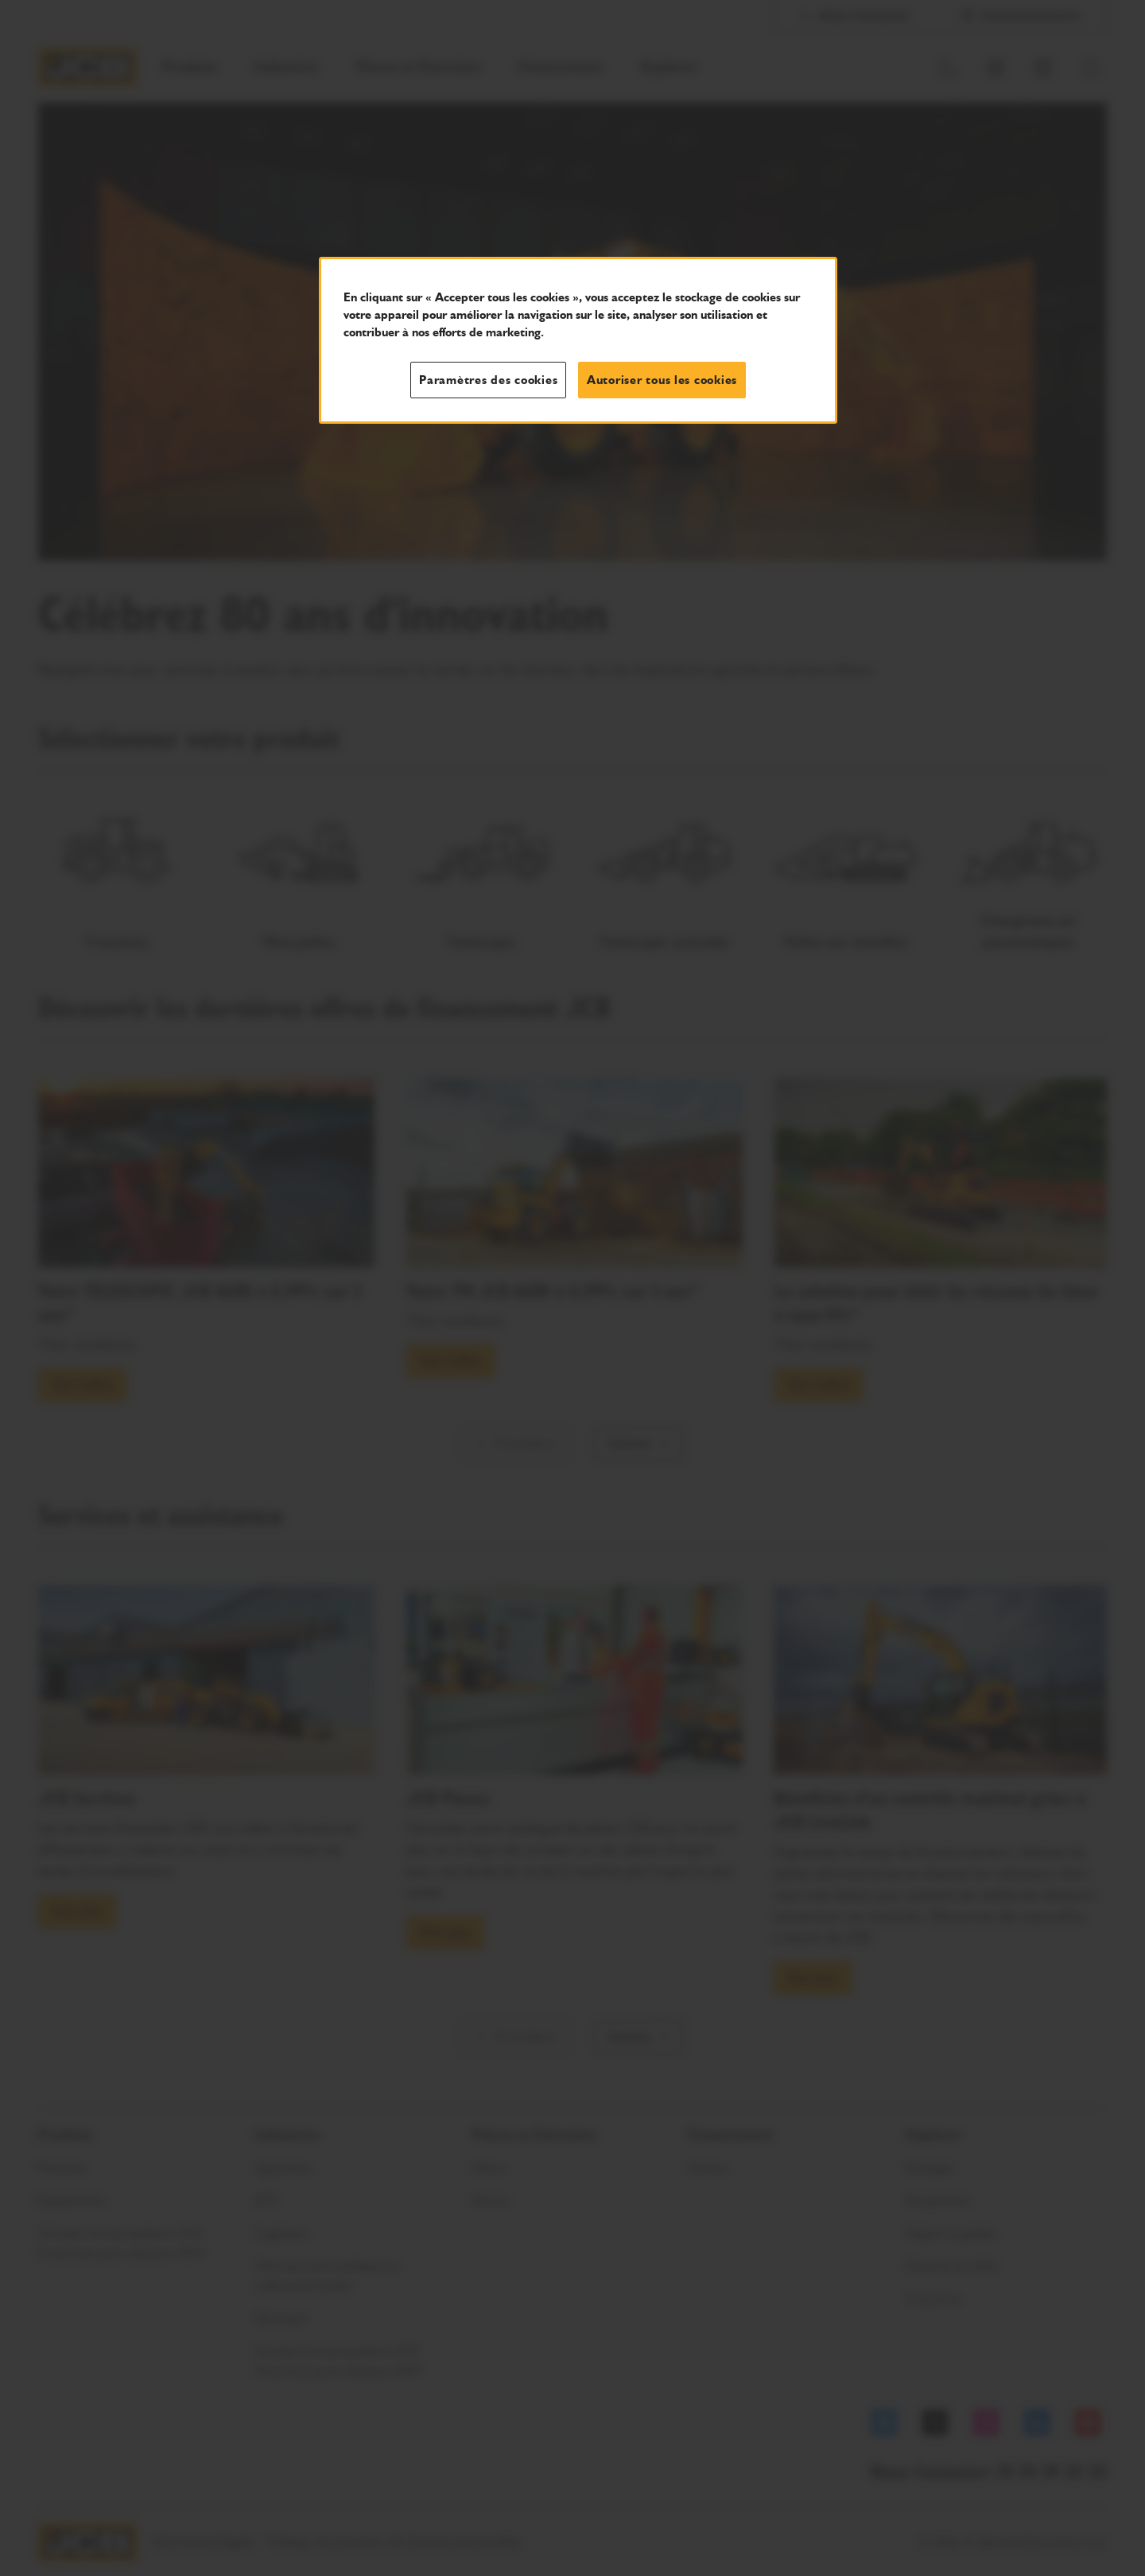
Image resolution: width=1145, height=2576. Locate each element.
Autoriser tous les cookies (662, 380)
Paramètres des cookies (488, 380)
